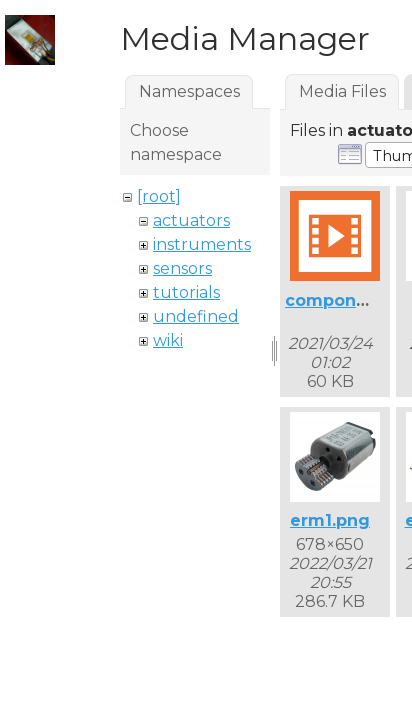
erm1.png (330, 520)
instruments (202, 244)
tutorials (186, 292)
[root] (159, 196)
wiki (168, 340)
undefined (196, 316)
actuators (191, 220)
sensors (182, 268)
